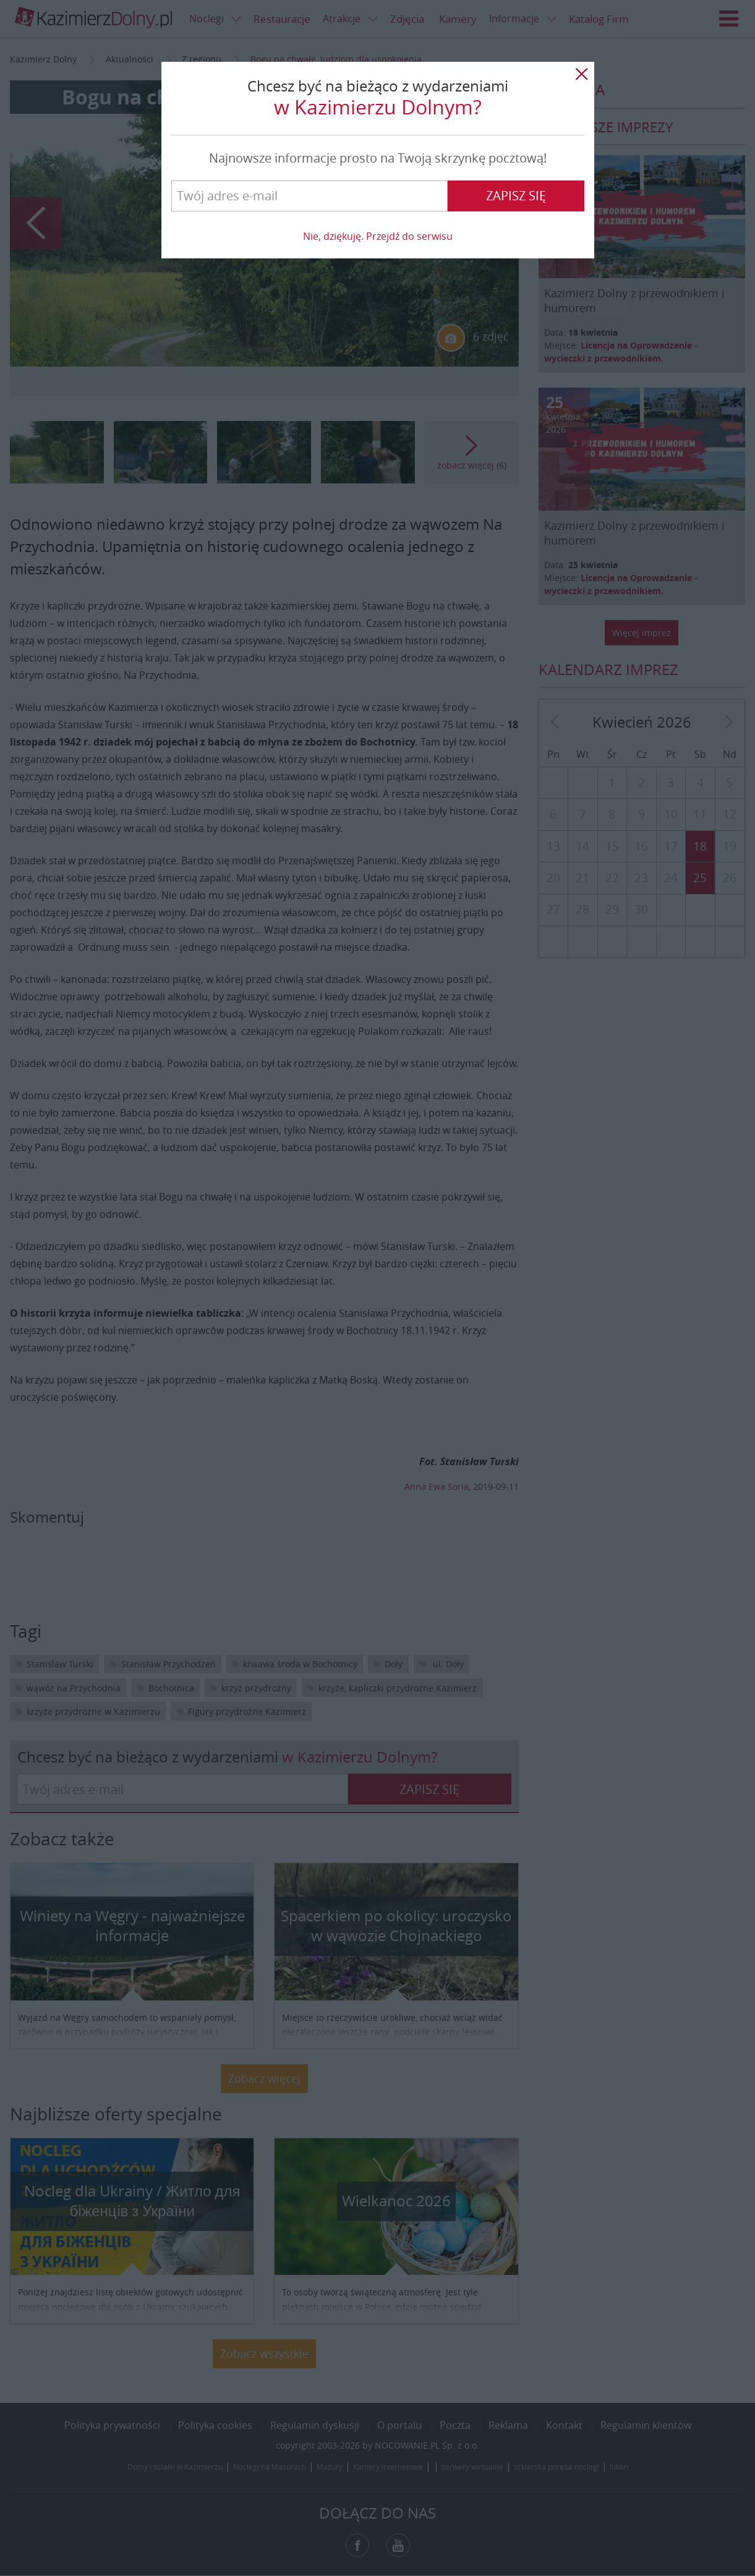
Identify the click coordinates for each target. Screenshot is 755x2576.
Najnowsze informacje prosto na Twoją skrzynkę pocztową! (378, 158)
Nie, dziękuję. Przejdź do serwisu (378, 236)
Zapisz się (516, 195)
